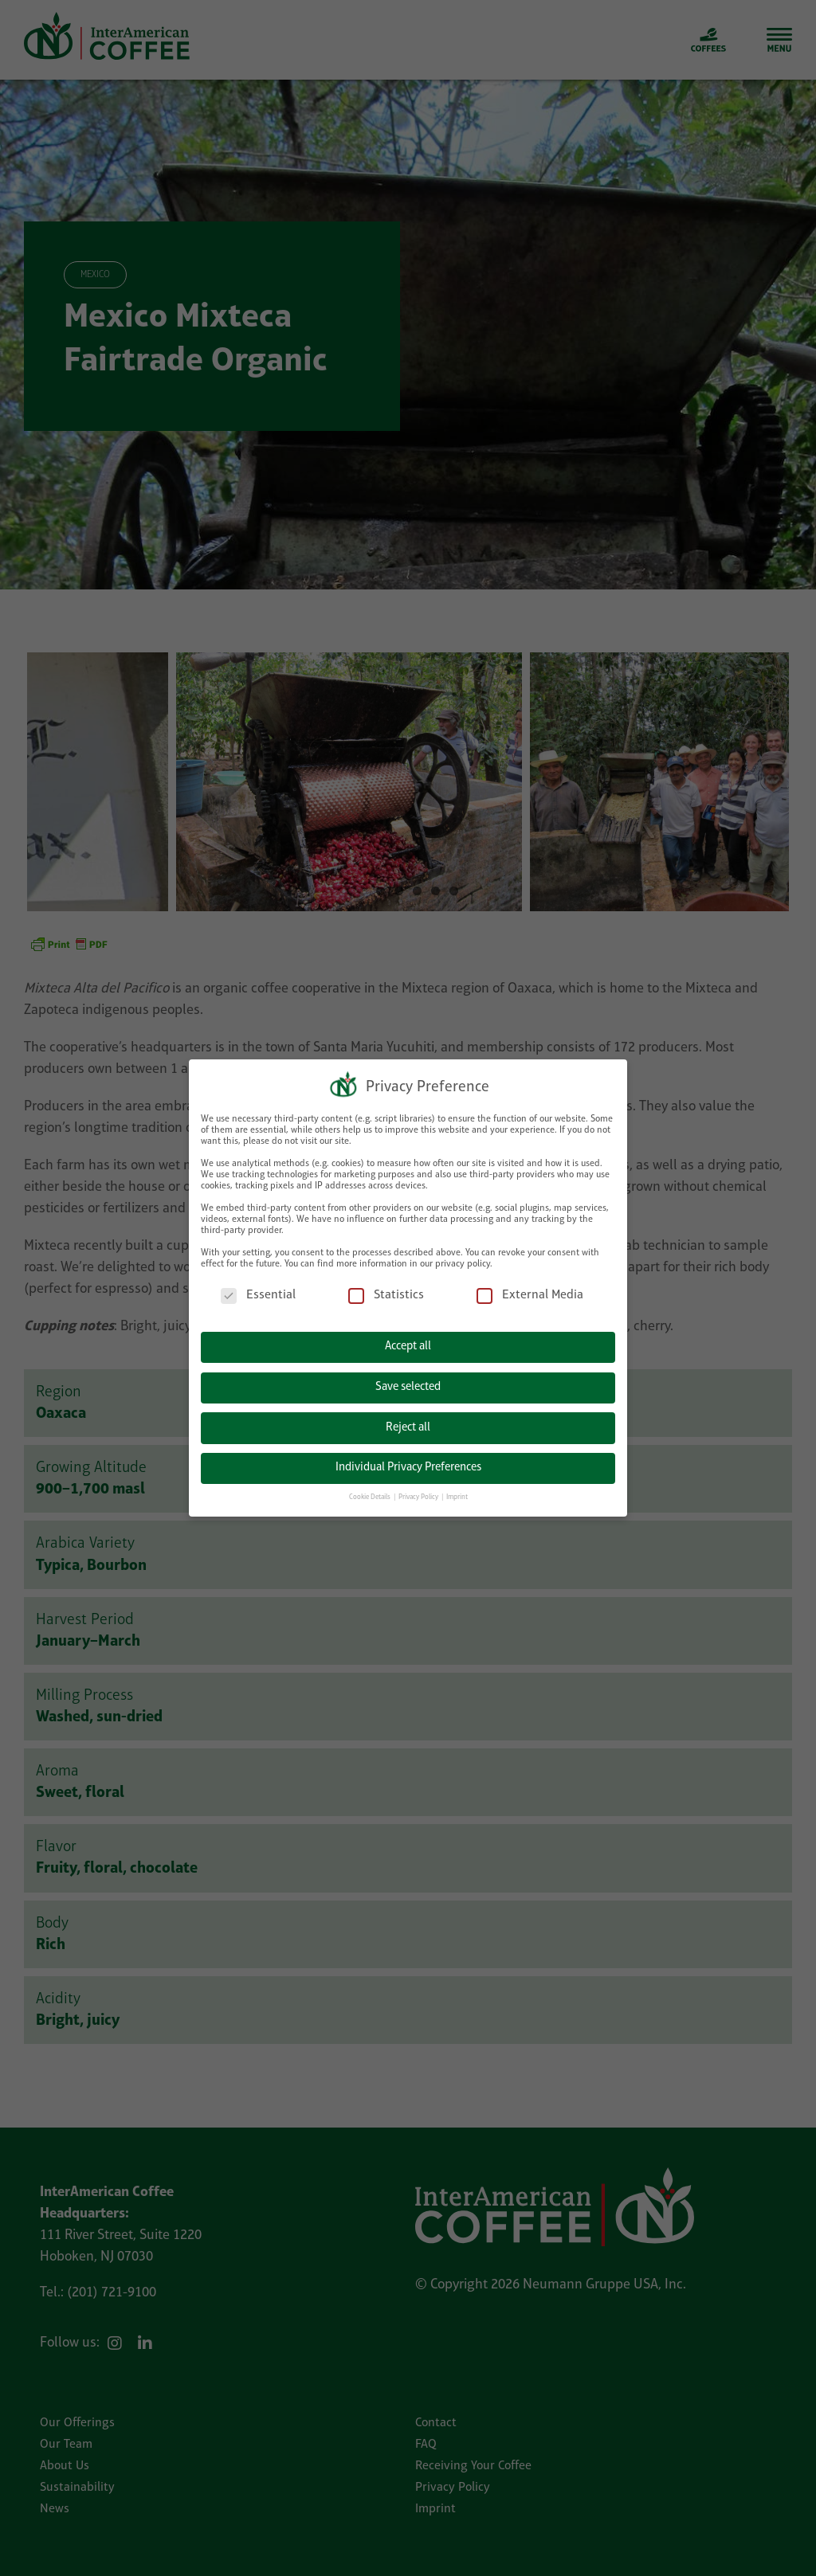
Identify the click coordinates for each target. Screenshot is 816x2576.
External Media (530, 1290)
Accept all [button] (408, 1342)
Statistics (386, 1290)
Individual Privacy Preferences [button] (408, 1463)
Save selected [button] (408, 1382)
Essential (258, 1290)
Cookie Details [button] (370, 1492)
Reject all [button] (408, 1423)
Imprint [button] (457, 1492)
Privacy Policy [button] (419, 1492)
